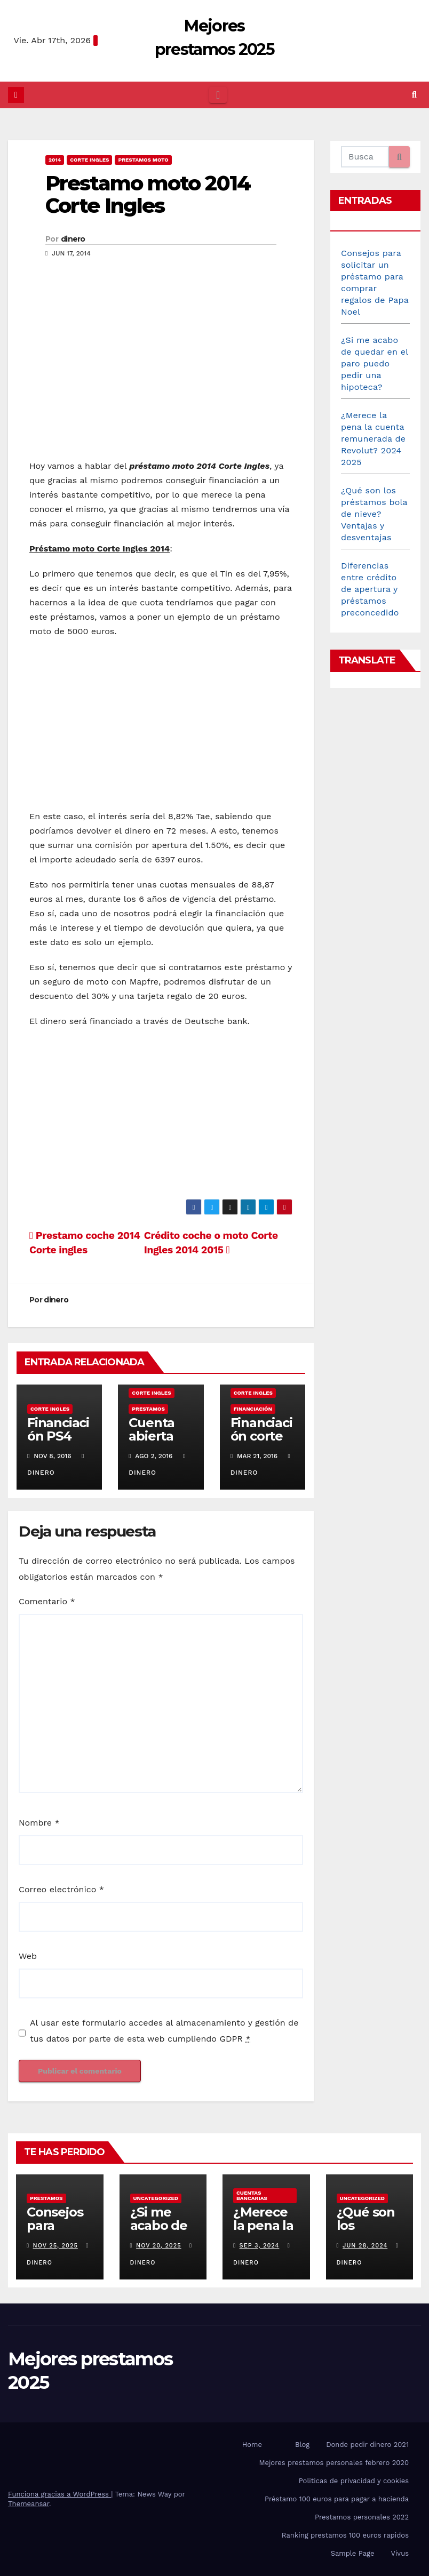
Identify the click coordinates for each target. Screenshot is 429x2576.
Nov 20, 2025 (158, 2245)
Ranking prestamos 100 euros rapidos (345, 2535)
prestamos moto (143, 160)
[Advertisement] (161, 373)
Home (252, 2445)
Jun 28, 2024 (365, 2245)
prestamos (148, 1409)
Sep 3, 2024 (260, 2245)
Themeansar (28, 2504)
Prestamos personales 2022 (362, 2517)
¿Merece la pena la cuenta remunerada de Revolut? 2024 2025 (373, 438)
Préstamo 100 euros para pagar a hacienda (337, 2499)
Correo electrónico (61, 1889)
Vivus (400, 2553)
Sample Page (353, 2553)
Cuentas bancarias (251, 2195)
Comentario (47, 1601)
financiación (253, 1409)
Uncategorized (156, 2198)
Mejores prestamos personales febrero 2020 (334, 2463)
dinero (73, 239)
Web (28, 1956)
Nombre (39, 1823)
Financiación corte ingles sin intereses (261, 1442)
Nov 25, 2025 (55, 2245)
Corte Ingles (89, 160)
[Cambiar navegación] (218, 95)
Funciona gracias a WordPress (59, 2494)
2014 (55, 160)
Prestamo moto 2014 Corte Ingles (147, 194)
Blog (302, 2445)
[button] (414, 95)
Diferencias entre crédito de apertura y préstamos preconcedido (370, 589)
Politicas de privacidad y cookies (354, 2481)
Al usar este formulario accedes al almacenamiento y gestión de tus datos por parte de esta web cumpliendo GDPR (164, 2031)
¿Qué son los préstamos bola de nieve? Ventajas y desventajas (374, 513)
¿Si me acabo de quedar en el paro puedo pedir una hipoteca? (374, 363)
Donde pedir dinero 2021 (367, 2445)
